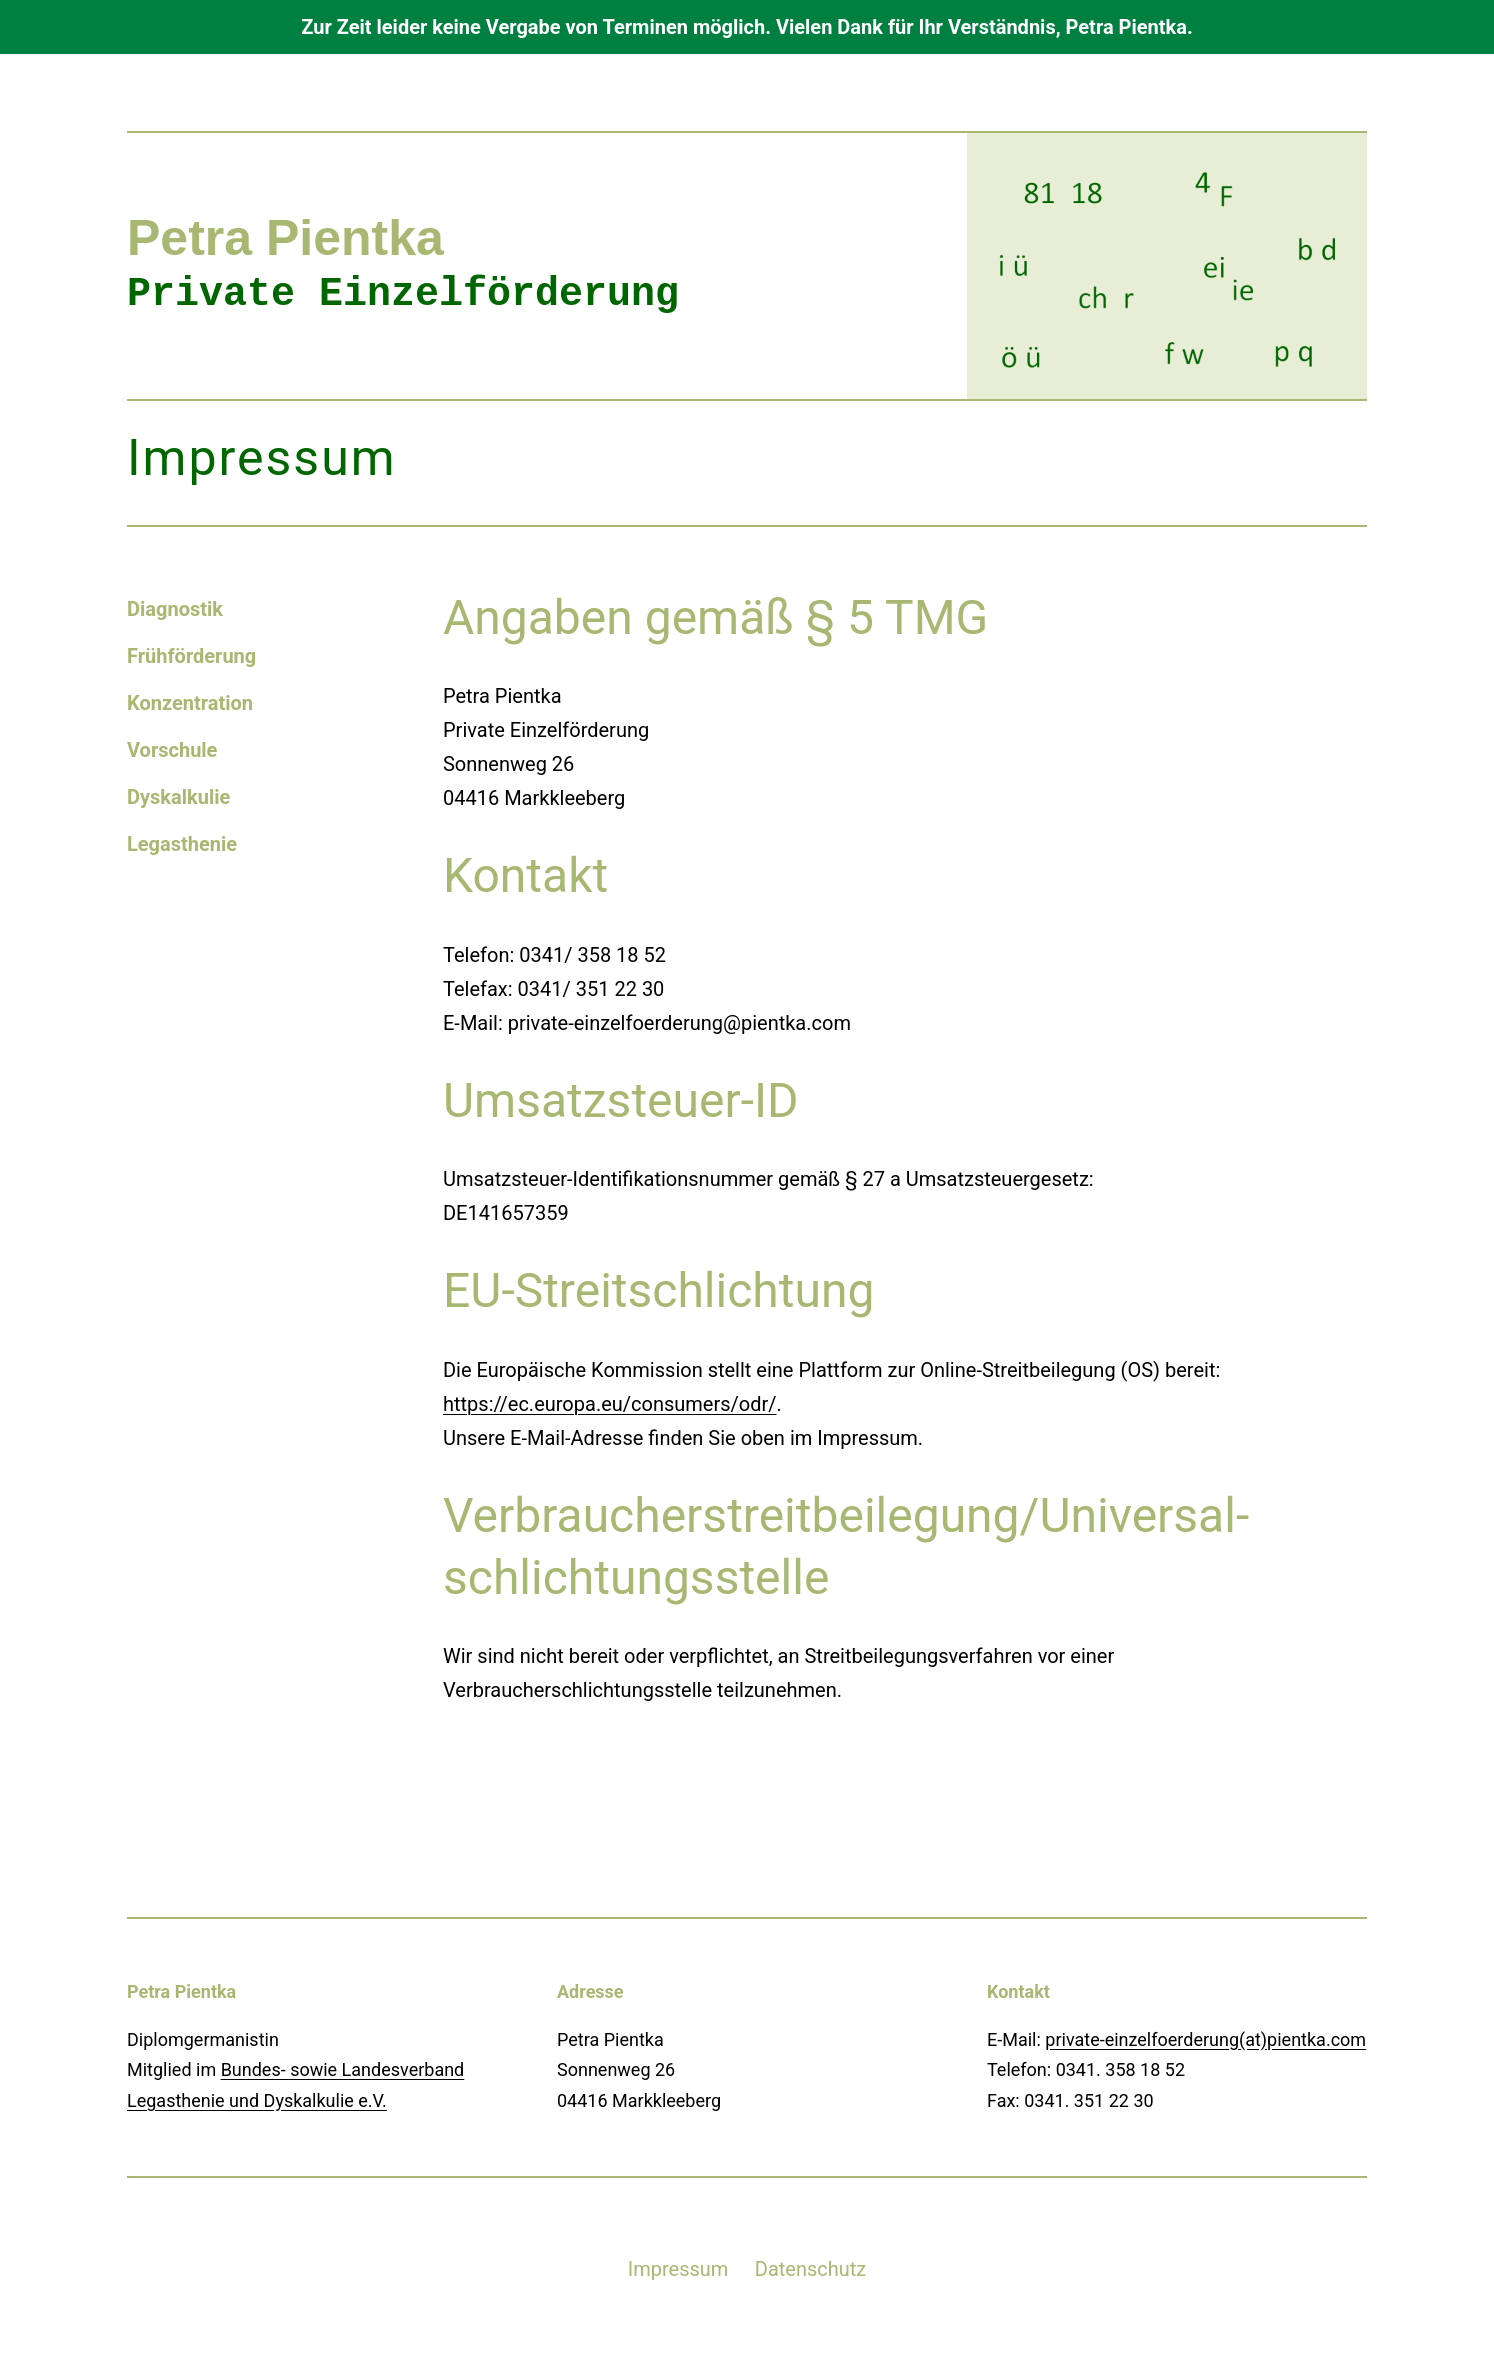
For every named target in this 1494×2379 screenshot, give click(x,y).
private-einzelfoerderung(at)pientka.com (1205, 2039)
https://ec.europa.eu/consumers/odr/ (610, 1404)
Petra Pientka (285, 238)
